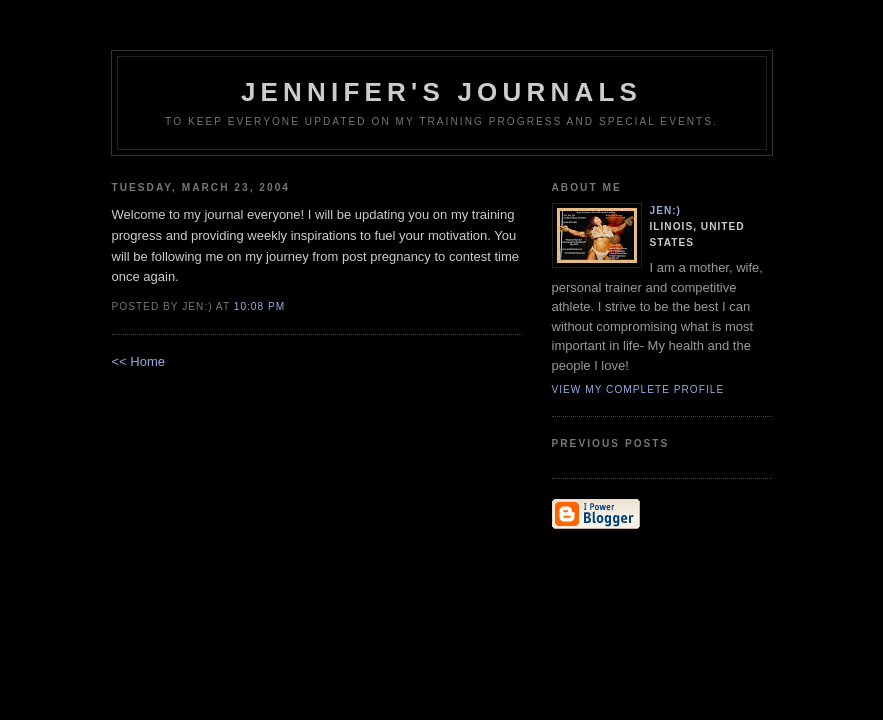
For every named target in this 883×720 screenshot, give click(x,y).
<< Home (138, 361)
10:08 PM (259, 306)
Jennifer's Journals (441, 92)
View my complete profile (638, 389)
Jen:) (666, 210)
